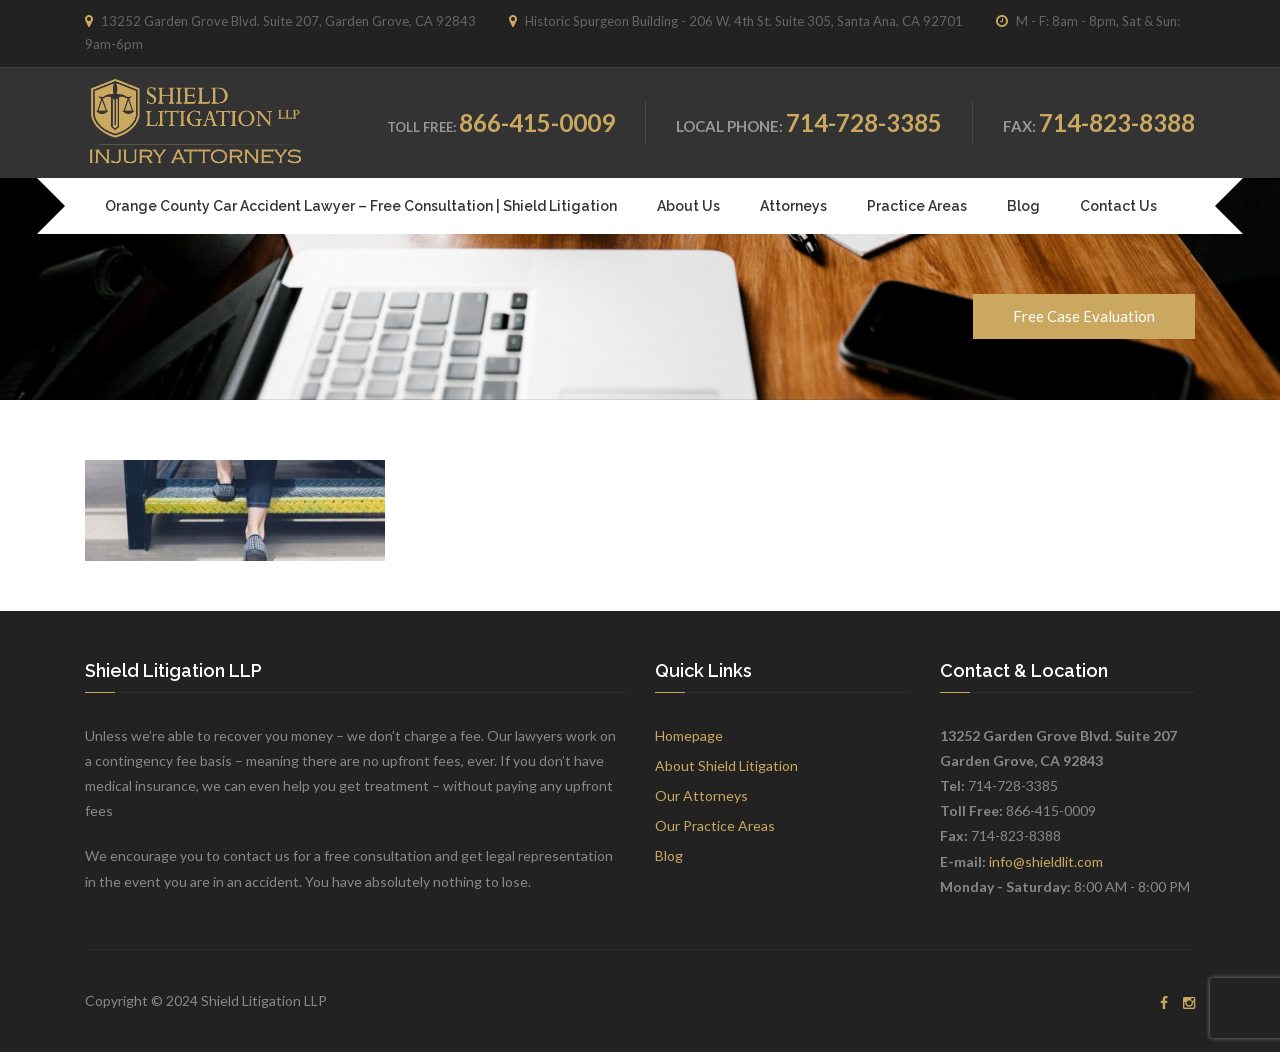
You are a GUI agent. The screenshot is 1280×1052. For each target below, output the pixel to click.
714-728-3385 (864, 122)
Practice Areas (917, 206)
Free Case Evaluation (1084, 316)
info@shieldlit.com (1046, 861)
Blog (1023, 206)
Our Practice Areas (715, 825)
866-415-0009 (537, 122)
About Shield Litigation (726, 765)
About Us (688, 206)
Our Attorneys (701, 795)
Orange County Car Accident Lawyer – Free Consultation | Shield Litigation (361, 206)
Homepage (689, 735)
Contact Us (1118, 206)
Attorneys (793, 206)
